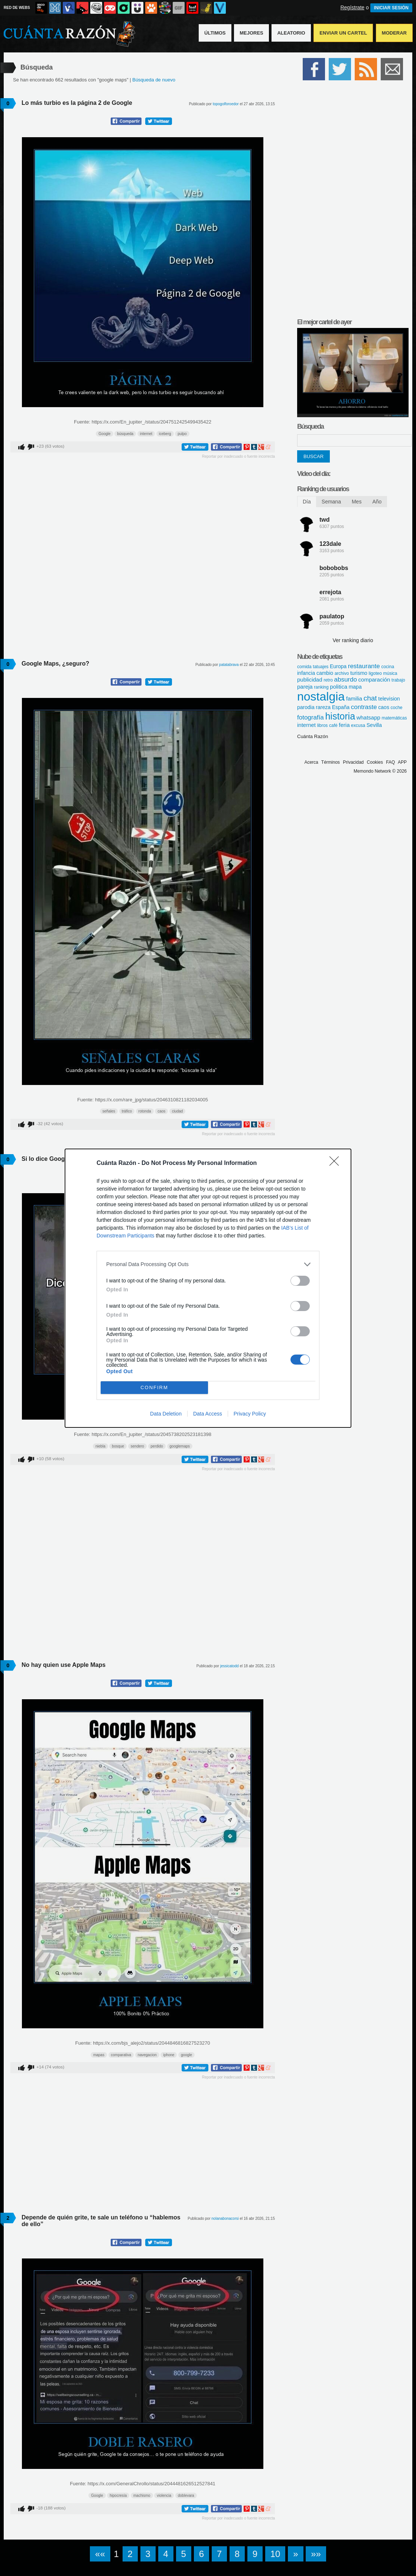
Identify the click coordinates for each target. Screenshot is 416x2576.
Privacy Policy (250, 1414)
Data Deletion (166, 1414)
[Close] (336, 1163)
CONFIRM (154, 1387)
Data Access (207, 1414)
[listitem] (208, 1264)
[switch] (300, 1281)
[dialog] (208, 1288)
